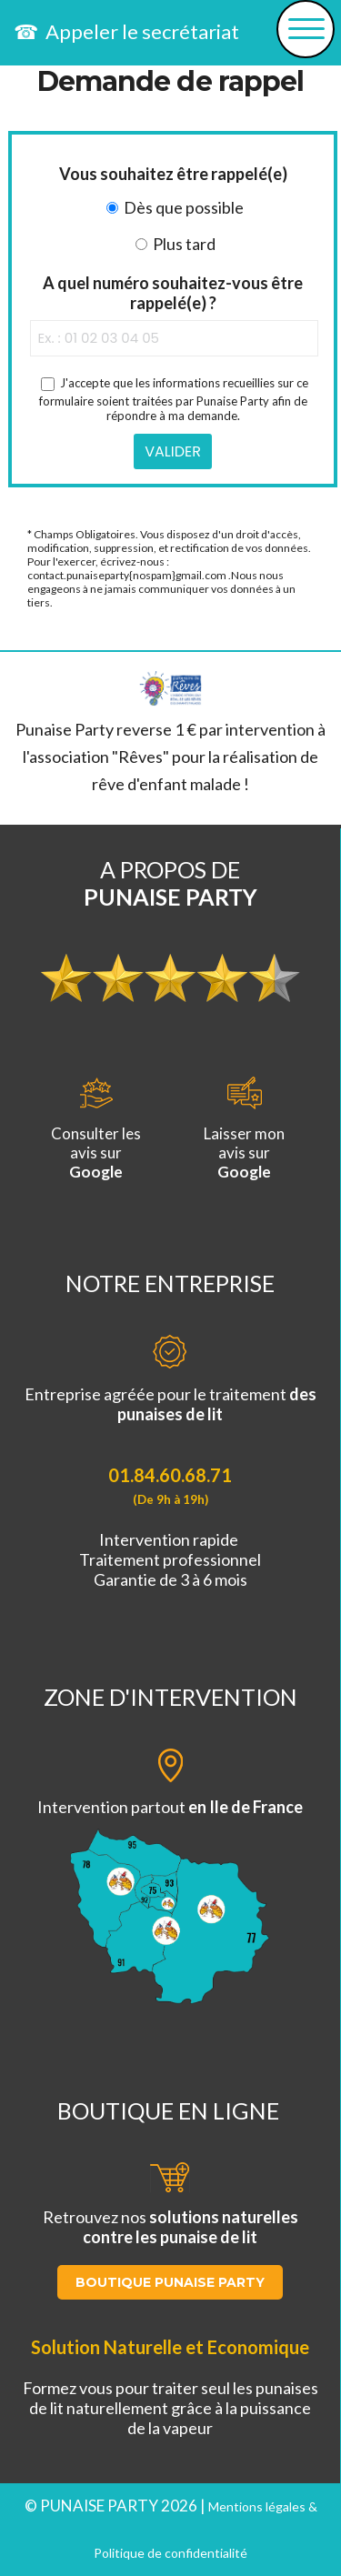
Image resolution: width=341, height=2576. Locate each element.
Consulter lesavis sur (96, 1129)
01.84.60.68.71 (170, 1475)
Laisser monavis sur (244, 1129)
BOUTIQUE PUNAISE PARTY (170, 2282)
